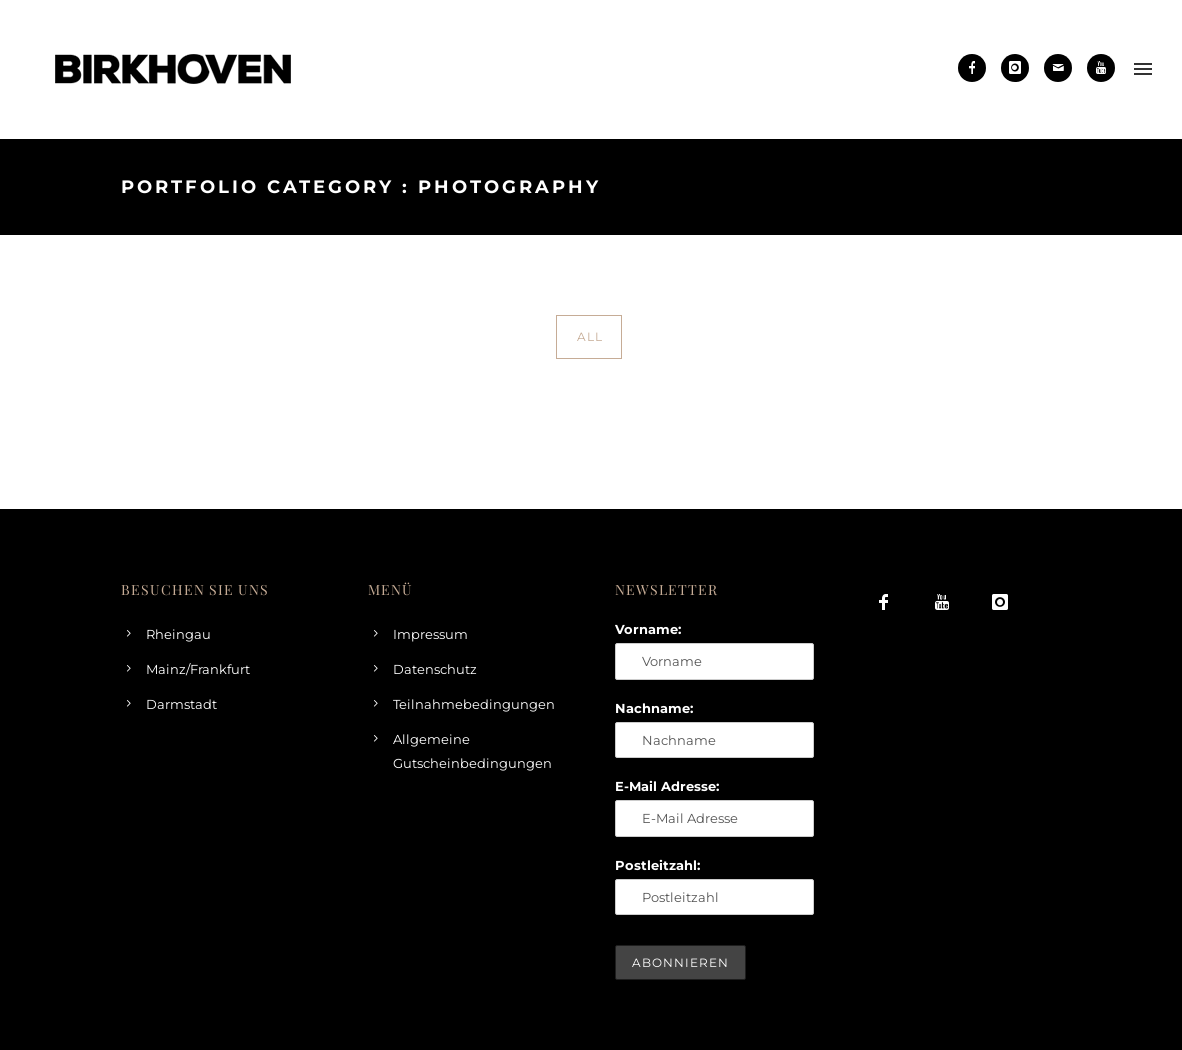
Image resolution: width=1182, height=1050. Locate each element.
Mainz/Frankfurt (198, 669)
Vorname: (648, 629)
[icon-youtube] (1101, 68)
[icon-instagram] (1020, 68)
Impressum (430, 634)
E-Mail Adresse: (667, 786)
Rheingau (178, 634)
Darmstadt (181, 704)
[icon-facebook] (977, 68)
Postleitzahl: (657, 865)
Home (853, 187)
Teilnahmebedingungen (474, 704)
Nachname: (654, 708)
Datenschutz (435, 669)
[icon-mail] (1063, 68)
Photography (1026, 187)
